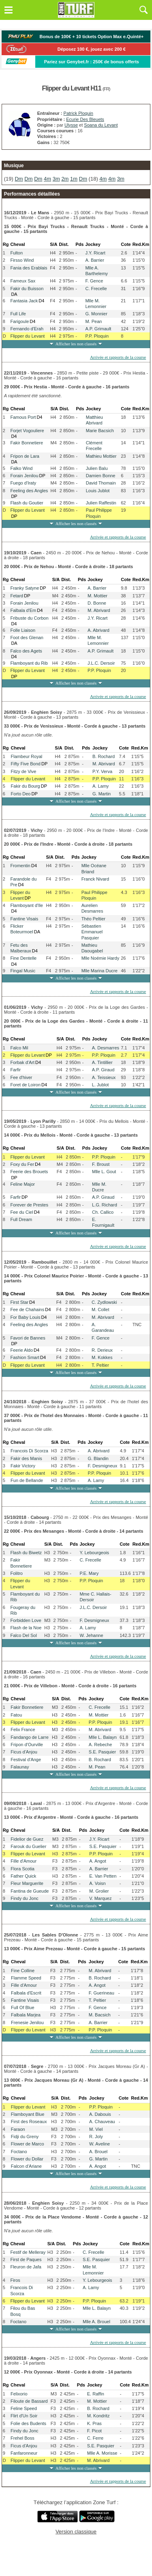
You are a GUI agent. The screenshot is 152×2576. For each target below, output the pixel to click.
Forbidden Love (25, 1620)
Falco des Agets (26, 650)
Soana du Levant (101, 125)
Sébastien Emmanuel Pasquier (92, 932)
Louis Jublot (98, 490)
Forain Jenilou (24, 475)
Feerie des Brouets (29, 1171)
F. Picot (94, 2430)
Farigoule (19, 321)
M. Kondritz (98, 2415)
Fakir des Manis (26, 1458)
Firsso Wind (22, 260)
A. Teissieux (104, 1077)
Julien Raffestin (101, 502)
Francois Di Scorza (29, 1450)
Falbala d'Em (23, 610)
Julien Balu (97, 468)
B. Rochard (103, 756)
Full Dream (21, 1219)
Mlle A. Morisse (102, 2453)
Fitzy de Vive (23, 771)
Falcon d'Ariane (26, 2166)
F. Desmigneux (102, 1465)
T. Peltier (100, 1365)
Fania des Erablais (28, 267)
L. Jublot (100, 1084)
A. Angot (97, 1861)
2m (65, 179)
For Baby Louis (25, 1317)
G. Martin (101, 793)
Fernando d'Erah (26, 328)
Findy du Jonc (24, 1898)
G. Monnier (96, 313)
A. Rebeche (100, 1744)
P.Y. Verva (102, 771)
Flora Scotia (22, 1868)
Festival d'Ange (26, 1759)
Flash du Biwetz (26, 1552)
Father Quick (23, 1876)
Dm (19, 179)
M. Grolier (99, 1891)
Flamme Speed (26, 1977)
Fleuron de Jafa (25, 2266)
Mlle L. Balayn (103, 1737)
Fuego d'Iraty (23, 482)
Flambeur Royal (27, 756)
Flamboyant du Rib (28, 663)
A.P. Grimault (98, 328)
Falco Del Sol (23, 1635)
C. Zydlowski (104, 1302)
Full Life (18, 313)
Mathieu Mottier (101, 456)
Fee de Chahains (27, 1309)
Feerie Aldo (21, 1350)
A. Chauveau (102, 2121)
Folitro (16, 1573)
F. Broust (100, 1164)
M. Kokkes (102, 1357)
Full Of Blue (22, 2007)
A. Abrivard (98, 630)
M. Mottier (97, 595)
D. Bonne (97, 603)
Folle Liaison (22, 630)
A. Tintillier (102, 1062)
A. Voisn (97, 1883)
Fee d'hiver (21, 1077)
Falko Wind (21, 468)
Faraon (18, 2129)
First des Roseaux (29, 2121)
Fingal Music (22, 970)
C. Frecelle (96, 288)
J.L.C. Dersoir (101, 663)
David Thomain (101, 482)
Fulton (16, 252)
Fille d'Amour (23, 1861)
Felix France (23, 1729)
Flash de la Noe (25, 1627)
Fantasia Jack (24, 300)
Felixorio (19, 2393)
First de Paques (25, 2259)
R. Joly (96, 2136)
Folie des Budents (28, 2423)
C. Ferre (95, 2438)
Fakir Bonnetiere (26, 442)
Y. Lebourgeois (94, 1552)
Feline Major (22, 1184)
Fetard (16, 595)
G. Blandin (98, 1458)
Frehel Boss (22, 2438)
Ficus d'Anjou (24, 1751)
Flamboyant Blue (28, 2114)
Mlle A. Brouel (96, 2321)
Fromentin (20, 865)
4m (47, 179)
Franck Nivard (95, 879)
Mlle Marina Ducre (99, 970)
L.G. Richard (104, 1204)
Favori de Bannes (27, 1337)
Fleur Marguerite (27, 1883)
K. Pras (94, 2423)
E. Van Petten (102, 1876)
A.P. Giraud (103, 1069)
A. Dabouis (100, 2114)
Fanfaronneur (24, 2453)
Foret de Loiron (25, 1084)
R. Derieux (102, 1350)
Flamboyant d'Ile (26, 905)
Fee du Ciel (21, 1212)
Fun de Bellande (27, 1480)
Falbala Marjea (26, 2014)
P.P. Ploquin (97, 336)
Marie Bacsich (100, 430)
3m (56, 179)
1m (73, 179)
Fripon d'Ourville (27, 1744)
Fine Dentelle (23, 958)
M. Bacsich (100, 2014)
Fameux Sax (22, 280)
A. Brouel (98, 2151)
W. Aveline (99, 2143)
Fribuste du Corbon (29, 618)
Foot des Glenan (26, 637)
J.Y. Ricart (95, 252)
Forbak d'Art (22, 1062)
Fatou (16, 1714)
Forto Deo (21, 793)
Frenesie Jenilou (27, 2022)
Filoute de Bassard (29, 2401)
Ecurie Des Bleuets (85, 119)
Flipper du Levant (27, 336)
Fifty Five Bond (26, 763)
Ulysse (71, 125)
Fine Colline (22, 1970)
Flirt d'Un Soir (24, 2415)
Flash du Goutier (26, 502)
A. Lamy (100, 786)
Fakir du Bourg (25, 786)
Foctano (19, 2151)
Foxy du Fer (22, 1164)
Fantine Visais (24, 918)
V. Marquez (100, 1898)
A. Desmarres (105, 1047)
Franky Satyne (24, 588)
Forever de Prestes (29, 1204)
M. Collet (100, 1309)
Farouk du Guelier (28, 1846)
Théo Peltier (93, 918)
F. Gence (94, 280)
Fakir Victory (23, 1465)
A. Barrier (94, 260)
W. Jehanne (91, 1635)
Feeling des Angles (29, 490)
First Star (19, 1302)
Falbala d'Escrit (26, 1992)
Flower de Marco (27, 2143)
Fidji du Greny (25, 2136)
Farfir (15, 1069)
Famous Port (23, 417)
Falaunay (20, 1766)
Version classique (76, 2532)
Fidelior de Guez (27, 1839)
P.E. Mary (88, 1573)
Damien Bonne (101, 475)
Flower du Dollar (27, 2158)
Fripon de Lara (24, 456)
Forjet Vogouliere (27, 430)
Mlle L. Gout (104, 1171)
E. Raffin (95, 2393)
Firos (15, 2280)
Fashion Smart (24, 1357)
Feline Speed (24, 2408)
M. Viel (96, 2129)
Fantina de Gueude (30, 1891)
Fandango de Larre (30, 1737)
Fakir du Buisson (26, 288)
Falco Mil (19, 1047)
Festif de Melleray (27, 2252)
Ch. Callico (102, 1212)
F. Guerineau (101, 1992)
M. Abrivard (99, 610)
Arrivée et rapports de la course (118, 357)
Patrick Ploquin (78, 113)
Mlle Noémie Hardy (100, 958)
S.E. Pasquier (102, 1751)
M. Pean (93, 321)
